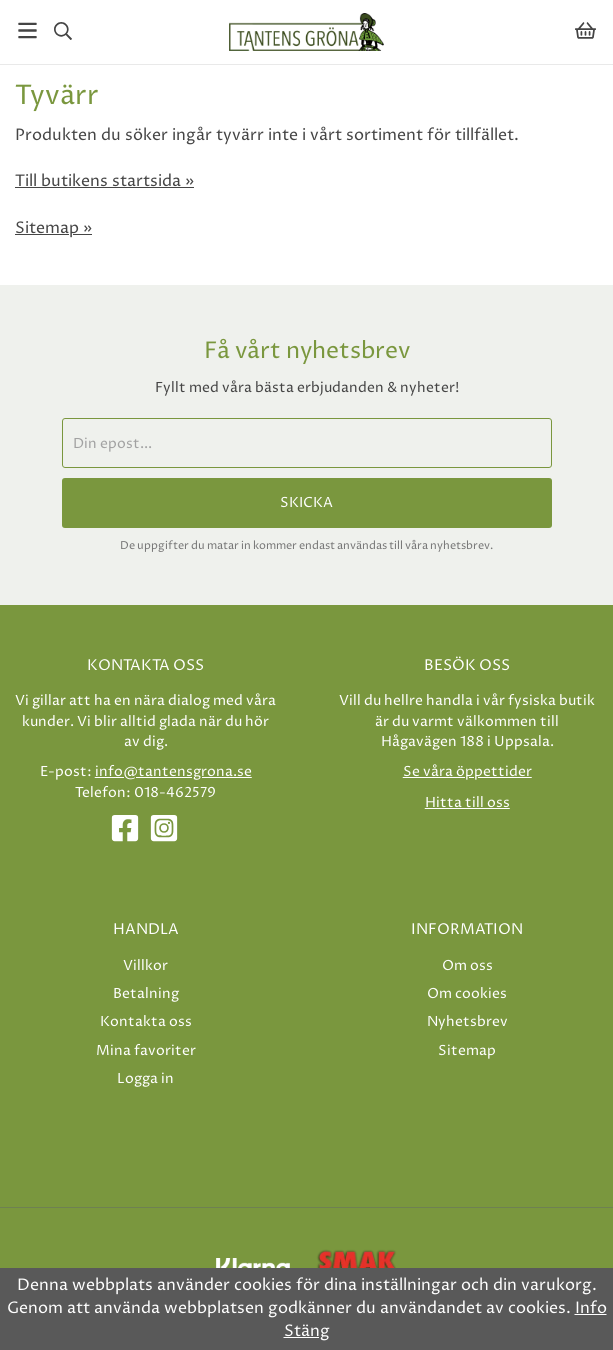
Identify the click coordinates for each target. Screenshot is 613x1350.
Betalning (146, 993)
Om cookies (467, 993)
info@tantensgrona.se (173, 771)
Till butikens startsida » (104, 181)
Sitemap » (53, 228)
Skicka (306, 503)
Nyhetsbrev (467, 1021)
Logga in (145, 1078)
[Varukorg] (585, 30)
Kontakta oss (146, 1021)
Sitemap (467, 1050)
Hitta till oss (467, 802)
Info (591, 1308)
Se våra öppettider (467, 771)
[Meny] (27, 30)
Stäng (307, 1331)
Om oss (467, 965)
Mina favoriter (146, 1050)
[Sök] (62, 31)
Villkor (145, 965)
